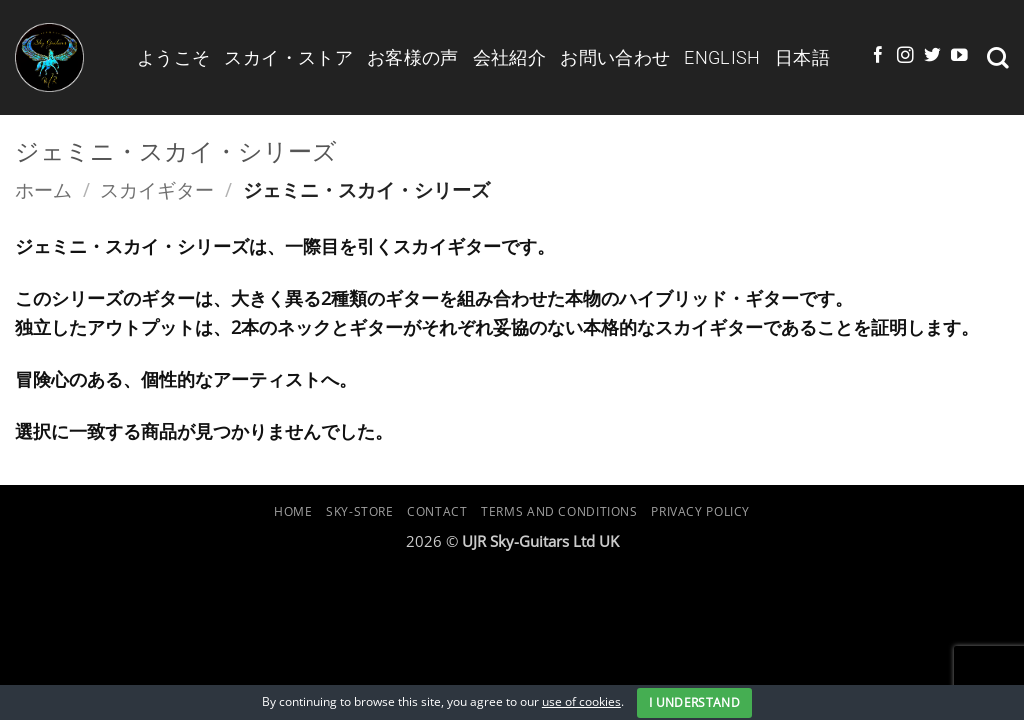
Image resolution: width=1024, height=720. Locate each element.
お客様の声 (413, 57)
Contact (437, 511)
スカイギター (157, 189)
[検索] (998, 58)
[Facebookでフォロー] (878, 56)
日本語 (802, 57)
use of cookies (581, 701)
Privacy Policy (700, 511)
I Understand (694, 702)
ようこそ (173, 57)
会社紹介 (509, 57)
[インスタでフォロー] (905, 56)
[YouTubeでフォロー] (959, 56)
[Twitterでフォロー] (932, 56)
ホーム (43, 189)
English (722, 57)
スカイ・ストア (288, 57)
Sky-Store (360, 511)
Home (293, 511)
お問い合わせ (615, 57)
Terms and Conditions (559, 511)
